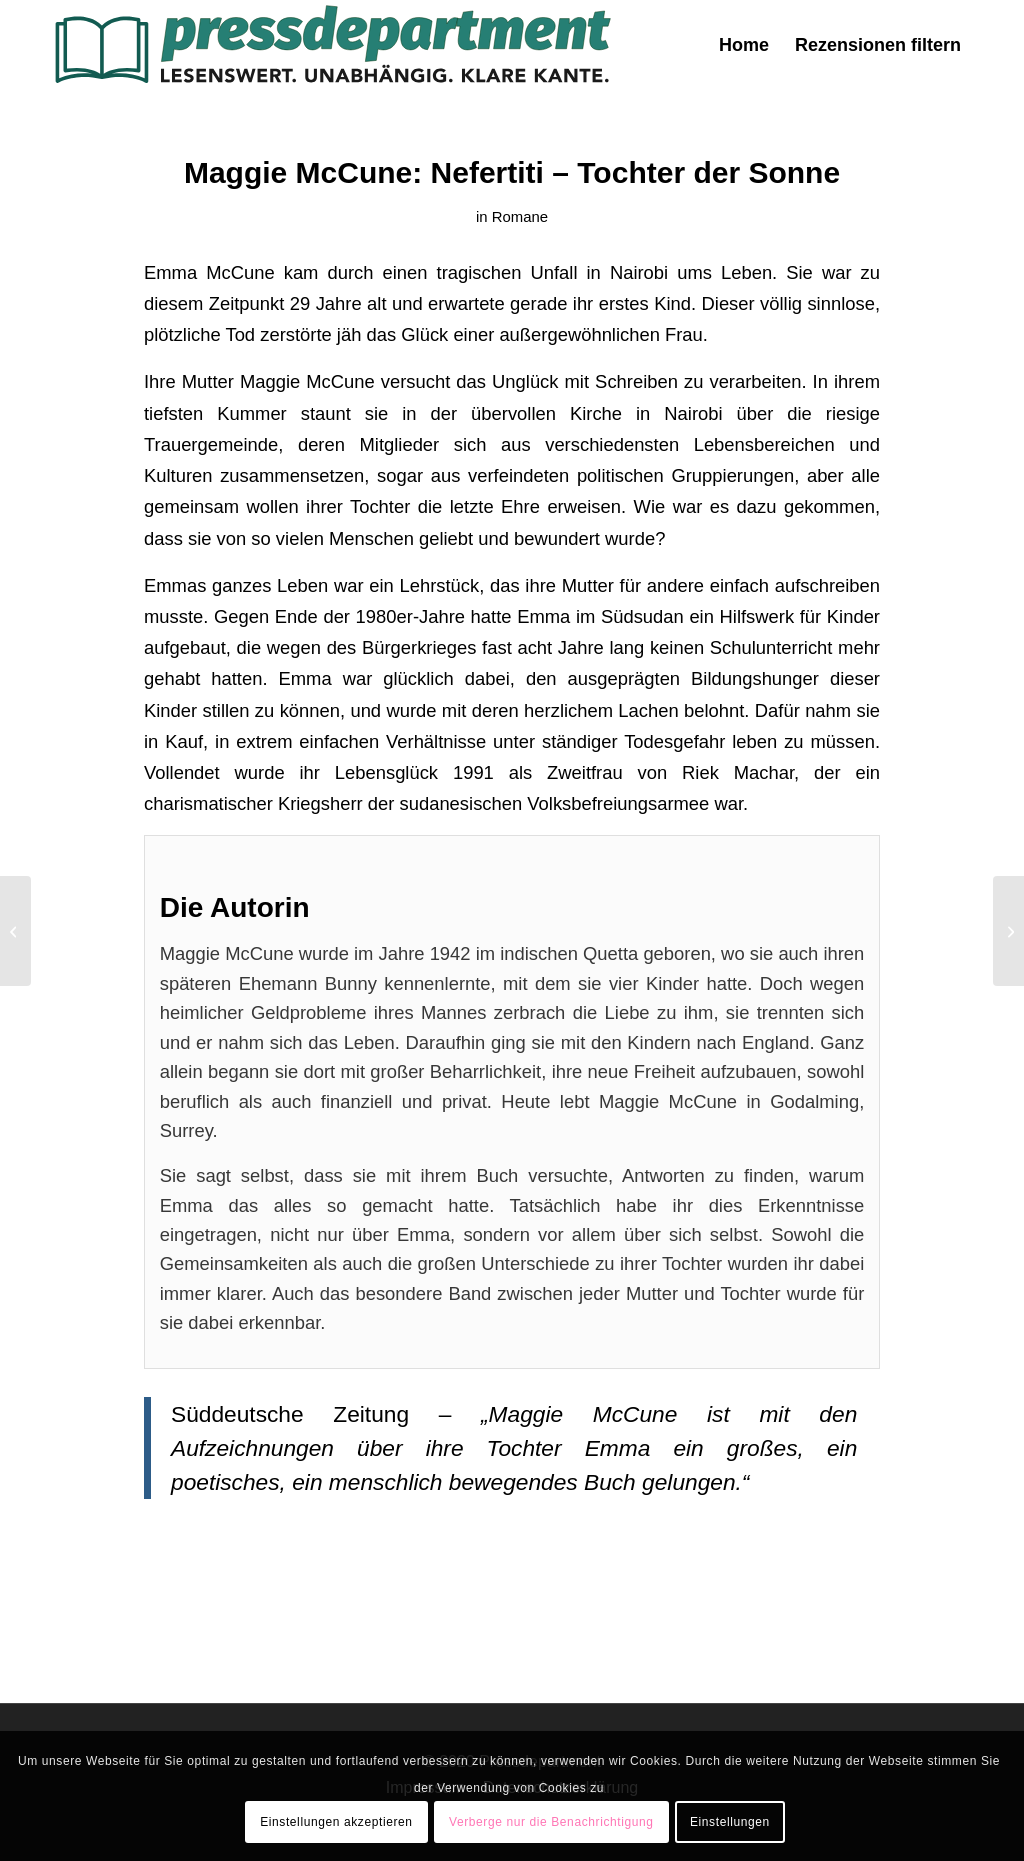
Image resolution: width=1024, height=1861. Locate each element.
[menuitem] (744, 45)
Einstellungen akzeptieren (336, 1822)
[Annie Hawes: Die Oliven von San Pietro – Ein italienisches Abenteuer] (1008, 931)
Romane (520, 217)
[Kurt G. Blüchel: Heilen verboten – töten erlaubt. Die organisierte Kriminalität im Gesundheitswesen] (15, 931)
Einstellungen (730, 1822)
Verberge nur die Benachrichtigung (551, 1822)
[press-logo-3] (331, 45)
